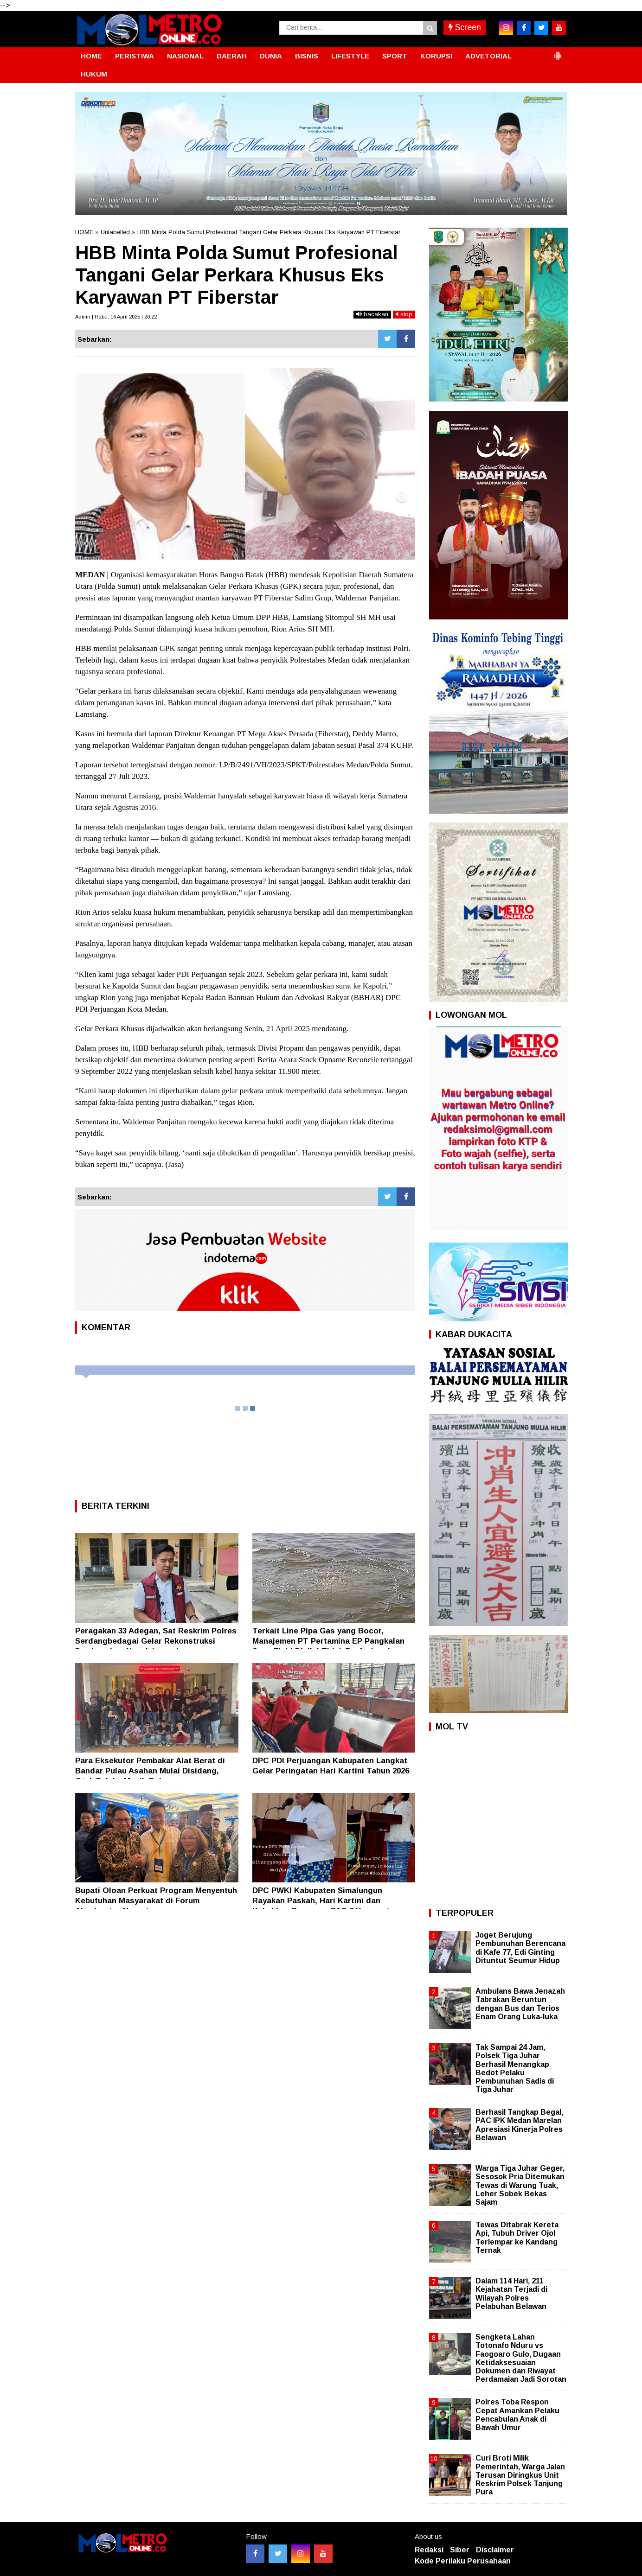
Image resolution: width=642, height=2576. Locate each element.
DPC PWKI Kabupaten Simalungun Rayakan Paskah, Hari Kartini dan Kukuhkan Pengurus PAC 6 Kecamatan (325, 1900)
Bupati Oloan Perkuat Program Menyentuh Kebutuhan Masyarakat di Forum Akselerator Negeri (156, 1900)
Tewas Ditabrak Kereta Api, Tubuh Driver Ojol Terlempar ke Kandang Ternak (517, 2237)
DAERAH (232, 56)
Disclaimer (495, 2550)
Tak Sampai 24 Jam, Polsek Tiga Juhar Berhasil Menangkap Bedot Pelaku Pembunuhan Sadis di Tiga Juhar (514, 2068)
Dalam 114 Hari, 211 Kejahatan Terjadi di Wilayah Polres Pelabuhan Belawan (511, 2293)
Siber (459, 2550)
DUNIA (271, 56)
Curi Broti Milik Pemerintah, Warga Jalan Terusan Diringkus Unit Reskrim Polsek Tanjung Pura (520, 2475)
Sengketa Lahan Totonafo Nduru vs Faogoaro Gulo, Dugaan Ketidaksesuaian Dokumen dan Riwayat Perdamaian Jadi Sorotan (520, 2358)
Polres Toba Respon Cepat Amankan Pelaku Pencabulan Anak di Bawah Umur (517, 2414)
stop (404, 314)
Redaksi (429, 2550)
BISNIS (306, 56)
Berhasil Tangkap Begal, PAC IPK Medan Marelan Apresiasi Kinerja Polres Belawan (519, 2125)
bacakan (372, 314)
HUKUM (94, 74)
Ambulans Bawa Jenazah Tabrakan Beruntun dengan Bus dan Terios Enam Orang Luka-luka (520, 2004)
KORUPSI (436, 56)
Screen (465, 27)
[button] (557, 52)
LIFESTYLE (350, 56)
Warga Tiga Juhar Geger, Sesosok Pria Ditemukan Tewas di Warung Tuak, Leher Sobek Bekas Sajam (520, 2185)
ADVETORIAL (488, 56)
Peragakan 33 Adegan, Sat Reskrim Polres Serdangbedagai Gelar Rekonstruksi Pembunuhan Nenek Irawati (156, 1641)
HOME (91, 56)
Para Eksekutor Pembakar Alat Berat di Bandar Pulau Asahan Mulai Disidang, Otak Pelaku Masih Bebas (150, 1770)
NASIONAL (185, 56)
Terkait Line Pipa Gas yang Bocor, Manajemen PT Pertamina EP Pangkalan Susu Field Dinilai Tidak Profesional (328, 1641)
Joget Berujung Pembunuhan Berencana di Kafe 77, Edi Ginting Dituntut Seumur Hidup (520, 1947)
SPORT (394, 56)
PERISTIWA (134, 56)
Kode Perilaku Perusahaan (463, 2561)
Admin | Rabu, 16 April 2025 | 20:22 (116, 316)
